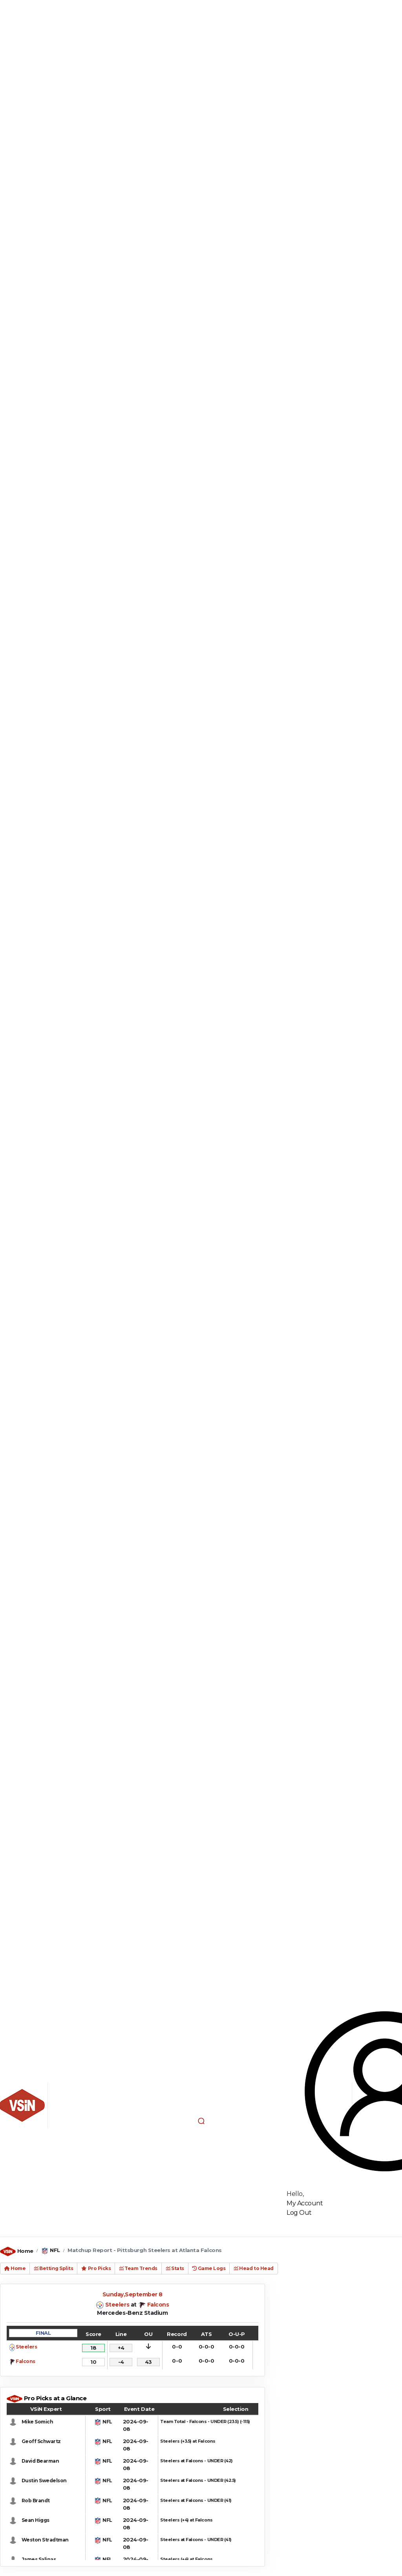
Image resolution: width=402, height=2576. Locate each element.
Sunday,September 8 (132, 2294)
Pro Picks (96, 2268)
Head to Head (253, 2268)
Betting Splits (53, 2268)
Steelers (117, 2304)
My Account (305, 2203)
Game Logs (209, 2268)
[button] (201, 2121)
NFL (55, 2250)
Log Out (299, 2212)
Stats (175, 2268)
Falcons (158, 2304)
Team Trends (138, 2268)
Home (25, 2251)
